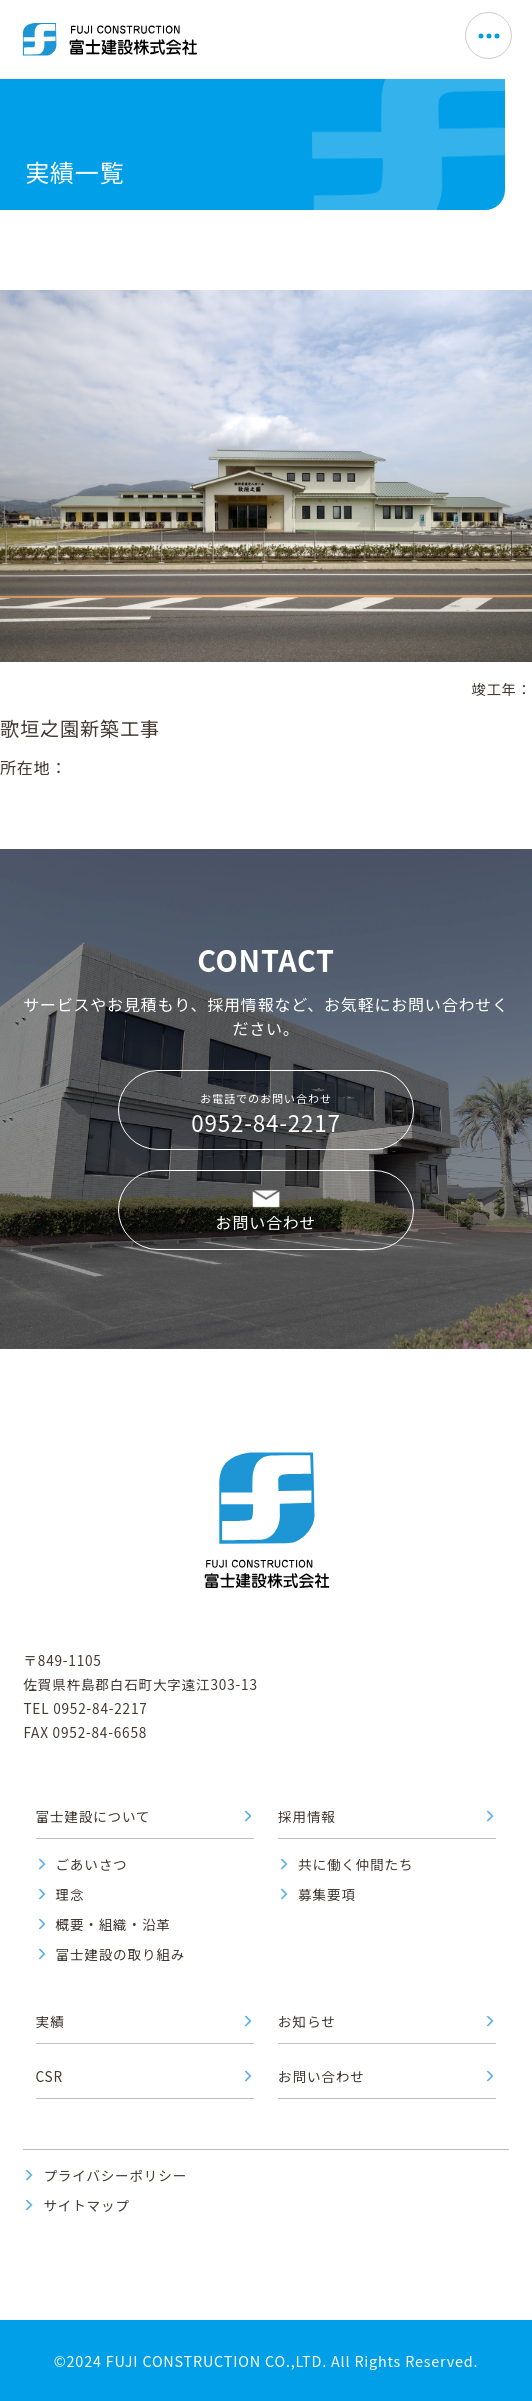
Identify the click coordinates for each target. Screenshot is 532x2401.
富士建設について (93, 1816)
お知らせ (306, 2021)
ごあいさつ (92, 1864)
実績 (50, 2021)
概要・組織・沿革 (113, 1924)
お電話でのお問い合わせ (265, 1114)
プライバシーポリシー (115, 2175)
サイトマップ (86, 2205)
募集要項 (327, 1894)
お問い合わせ (266, 1222)
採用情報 (307, 1816)
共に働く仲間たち (355, 1864)
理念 (70, 1894)
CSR (49, 2076)
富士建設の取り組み (121, 1954)
